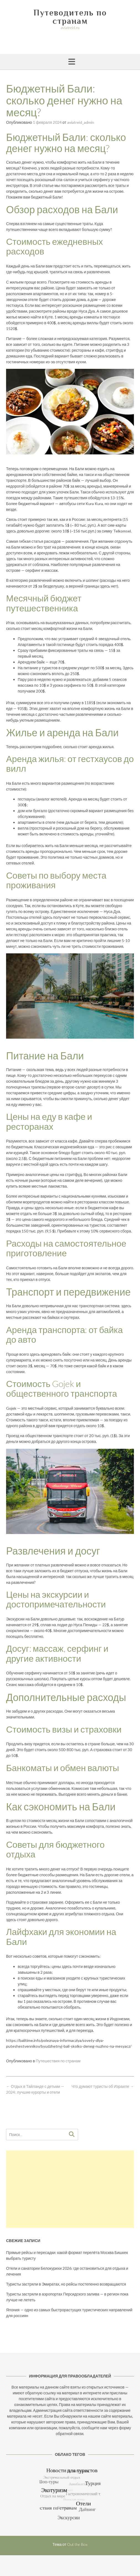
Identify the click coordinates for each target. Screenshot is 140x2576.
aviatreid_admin (80, 122)
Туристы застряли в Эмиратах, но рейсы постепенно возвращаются (66, 2284)
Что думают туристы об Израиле (102, 2086)
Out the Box (77, 2544)
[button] (70, 62)
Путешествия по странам (58, 2060)
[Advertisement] (70, 2189)
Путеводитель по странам (70, 17)
